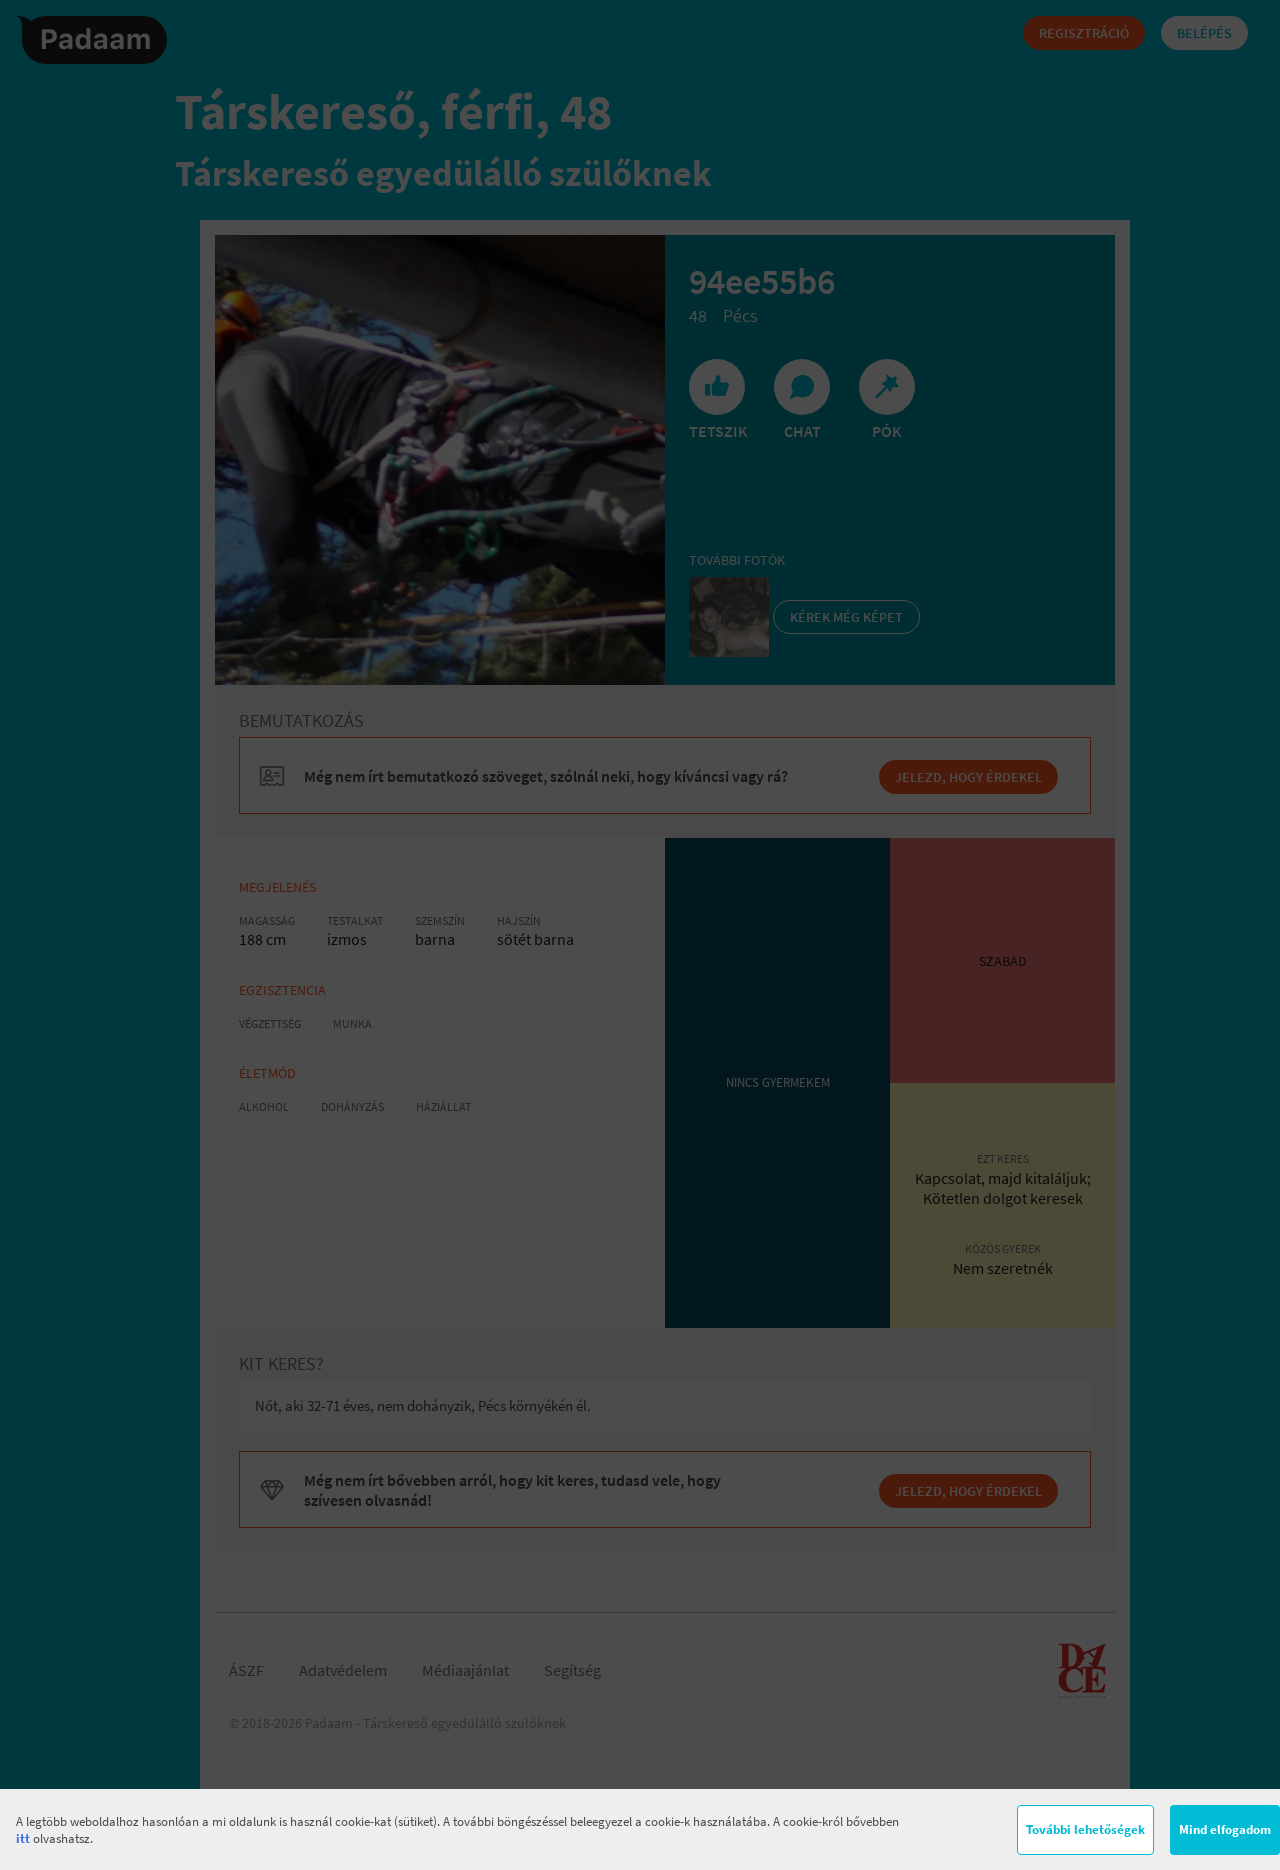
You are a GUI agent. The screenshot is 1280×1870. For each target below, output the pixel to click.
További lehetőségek (1085, 1829)
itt (23, 1838)
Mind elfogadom (1225, 1829)
